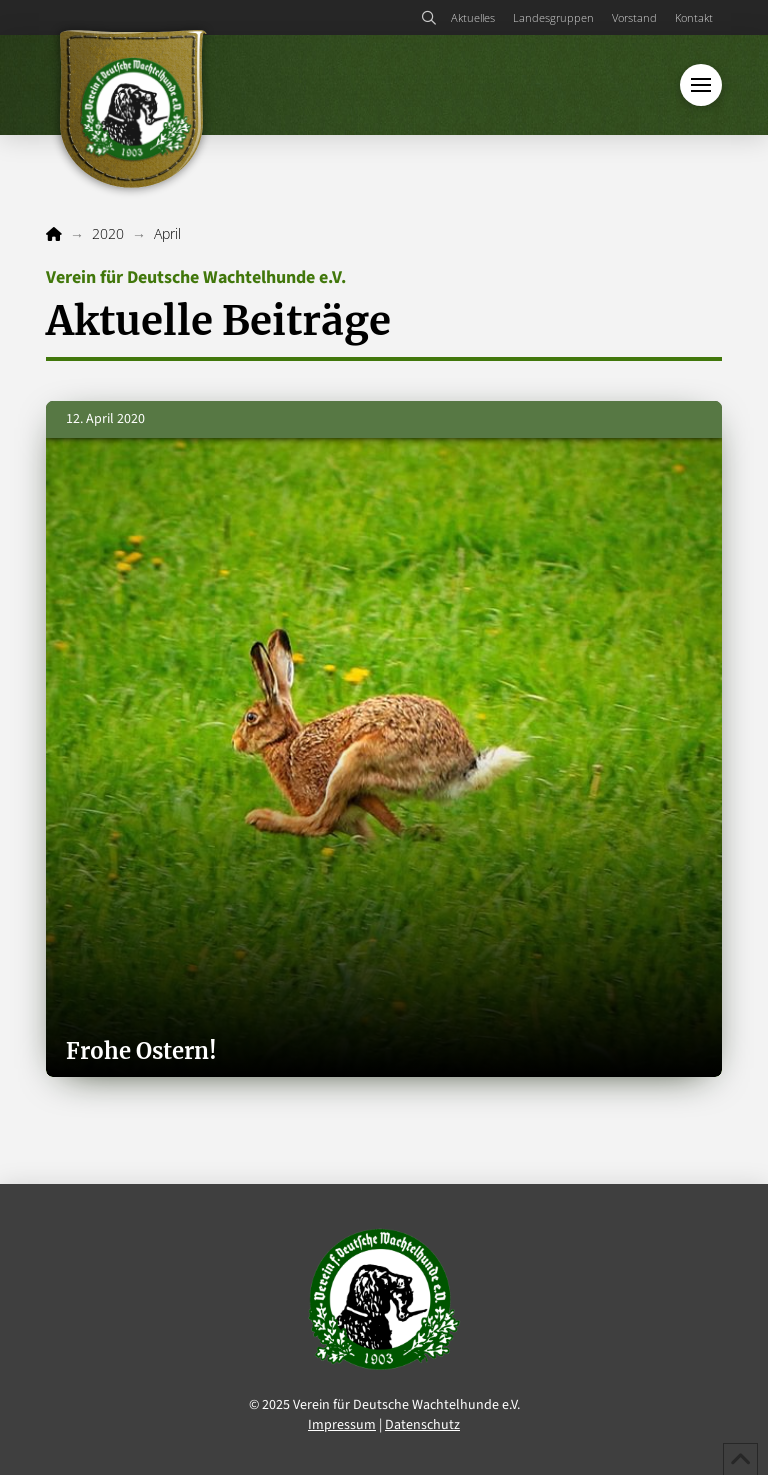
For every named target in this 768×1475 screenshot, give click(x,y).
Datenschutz (422, 1425)
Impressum (342, 1425)
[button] (429, 18)
